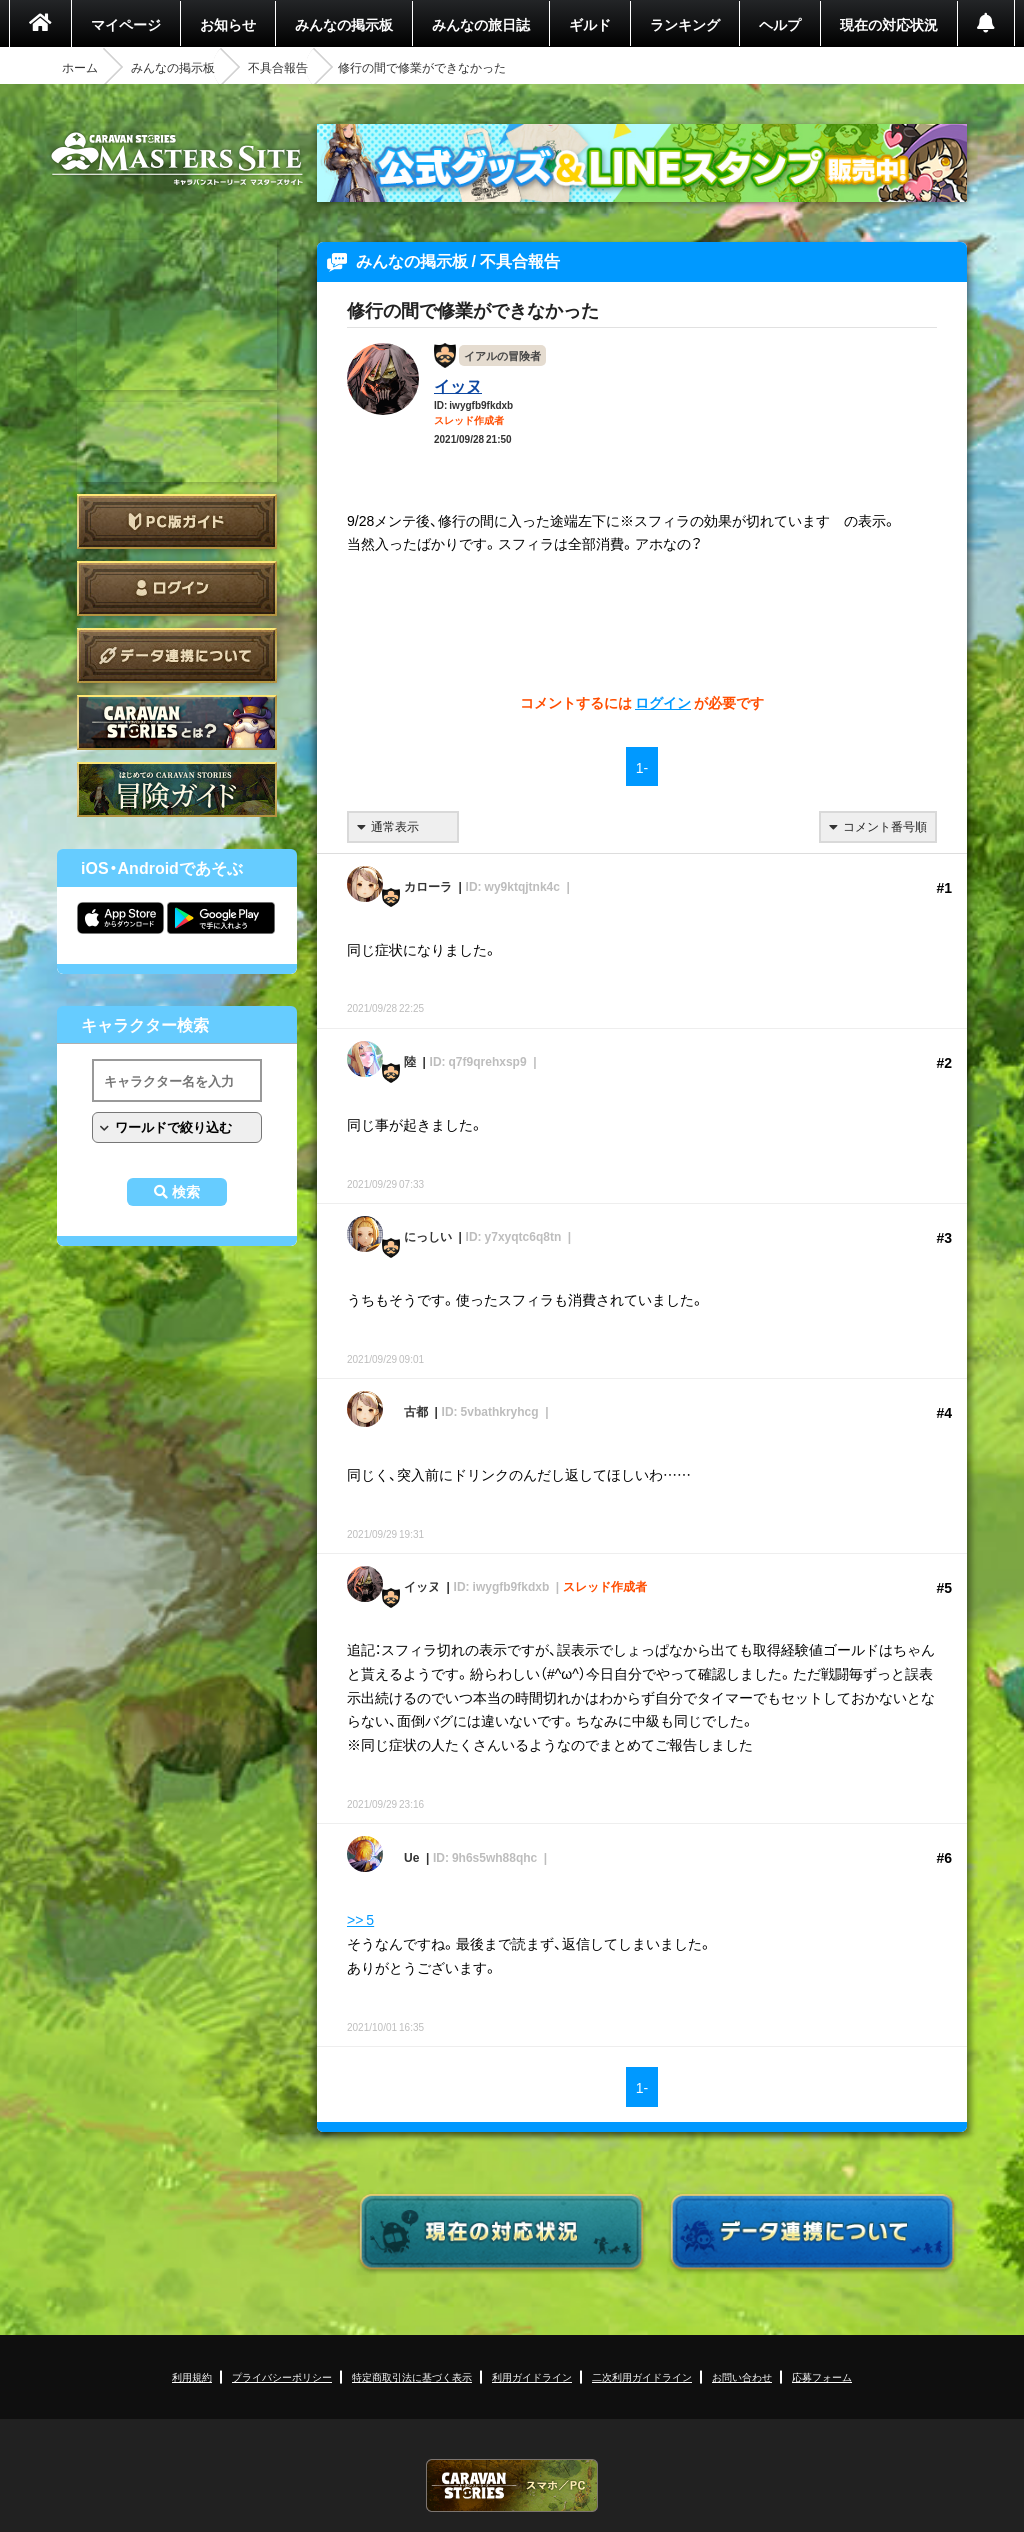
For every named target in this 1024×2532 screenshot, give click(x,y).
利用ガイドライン (532, 2376)
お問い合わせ (742, 2376)
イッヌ (458, 385)
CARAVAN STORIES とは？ (177, 722)
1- (642, 767)
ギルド (590, 24)
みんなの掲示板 (344, 24)
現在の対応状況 (889, 24)
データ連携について (177, 655)
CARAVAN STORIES (512, 2485)
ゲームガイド (177, 789)
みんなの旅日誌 (481, 24)
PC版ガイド (177, 521)
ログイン (177, 588)
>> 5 (360, 1919)
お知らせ (228, 24)
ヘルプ (780, 24)
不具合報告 (278, 67)
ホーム (80, 67)
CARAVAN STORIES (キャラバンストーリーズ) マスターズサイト (177, 159)
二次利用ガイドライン (642, 2376)
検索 (186, 1192)
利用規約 (192, 2376)
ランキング (685, 24)
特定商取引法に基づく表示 (412, 2376)
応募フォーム (822, 2376)
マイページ (126, 24)
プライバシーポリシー (282, 2376)
